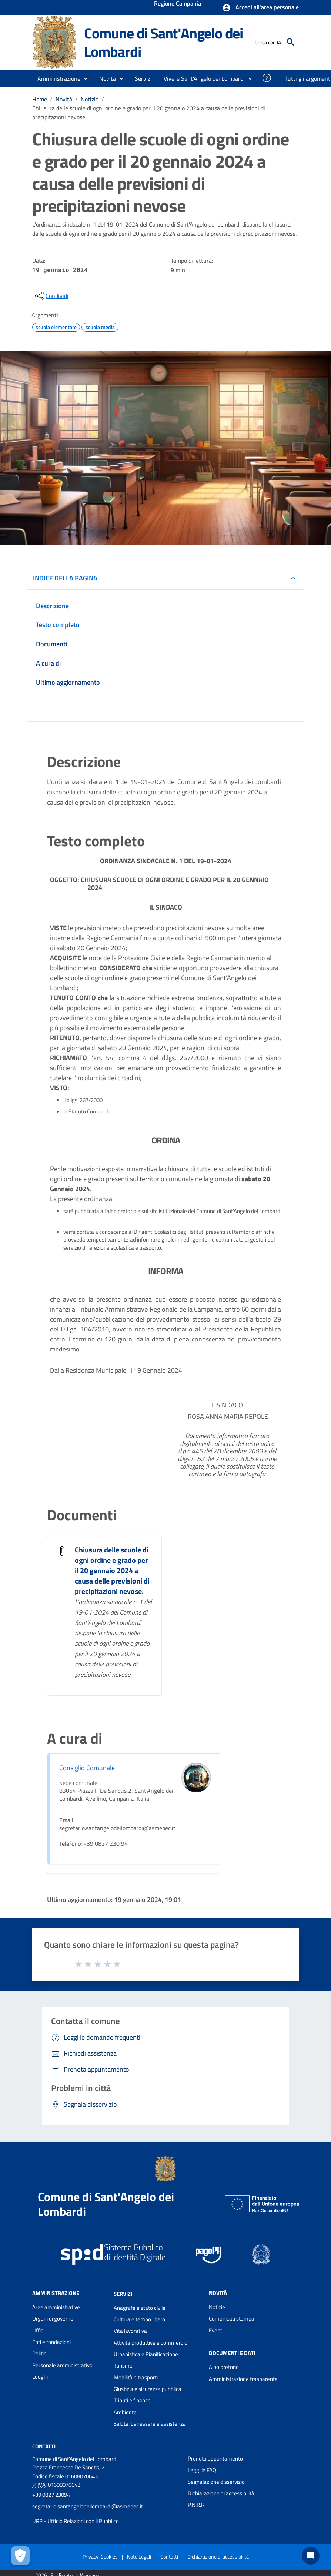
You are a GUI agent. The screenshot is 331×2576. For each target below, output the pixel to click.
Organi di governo (52, 2318)
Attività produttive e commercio (150, 2342)
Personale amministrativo (62, 2365)
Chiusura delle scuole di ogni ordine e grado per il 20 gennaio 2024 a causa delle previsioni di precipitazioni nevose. (112, 1570)
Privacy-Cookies (100, 2556)
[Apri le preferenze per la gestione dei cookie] (20, 2555)
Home (39, 99)
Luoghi (40, 2376)
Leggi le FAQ (202, 2470)
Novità (64, 99)
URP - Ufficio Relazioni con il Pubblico (75, 2521)
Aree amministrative (56, 2307)
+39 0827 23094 (51, 2494)
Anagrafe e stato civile (140, 2308)
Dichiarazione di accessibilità (221, 2493)
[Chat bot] (310, 2555)
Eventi (216, 2330)
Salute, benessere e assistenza (150, 2423)
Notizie (89, 99)
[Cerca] (290, 42)
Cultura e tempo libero (139, 2319)
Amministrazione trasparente (243, 2379)
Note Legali (139, 2556)
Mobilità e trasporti (136, 2377)
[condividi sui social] (51, 296)
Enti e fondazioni (51, 2342)
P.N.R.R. (196, 2504)
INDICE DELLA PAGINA (65, 578)
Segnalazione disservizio (216, 2482)
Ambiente (125, 2412)
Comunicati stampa (231, 2318)
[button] (260, 7)
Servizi (123, 2293)
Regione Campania (177, 4)
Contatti (44, 2446)
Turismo (123, 2365)
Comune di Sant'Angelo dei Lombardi (163, 42)
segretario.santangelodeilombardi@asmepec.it (87, 2506)
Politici (39, 2353)
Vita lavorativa (130, 2331)
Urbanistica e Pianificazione (146, 2354)
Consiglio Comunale (87, 1768)
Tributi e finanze (132, 2400)
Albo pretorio (224, 2367)
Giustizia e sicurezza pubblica (147, 2389)
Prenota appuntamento (215, 2458)
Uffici (38, 2330)
